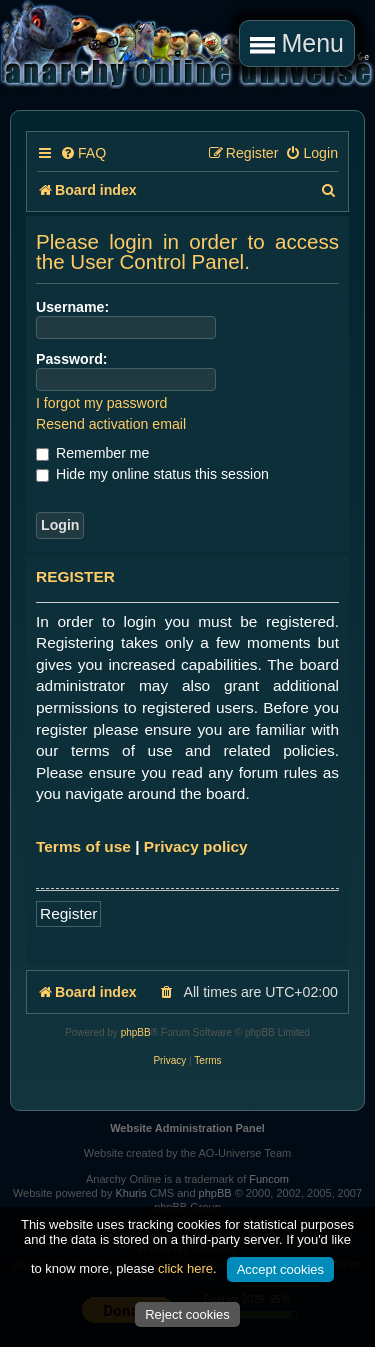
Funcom (269, 1179)
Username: (72, 307)
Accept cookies (280, 1269)
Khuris (130, 1193)
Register (68, 913)
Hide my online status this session (152, 474)
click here (185, 1268)
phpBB (136, 1032)
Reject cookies (187, 1314)
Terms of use (83, 846)
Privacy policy (196, 846)
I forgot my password (101, 403)
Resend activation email (111, 424)
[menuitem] (83, 153)
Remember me (92, 453)
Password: (72, 359)
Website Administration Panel (187, 1128)
